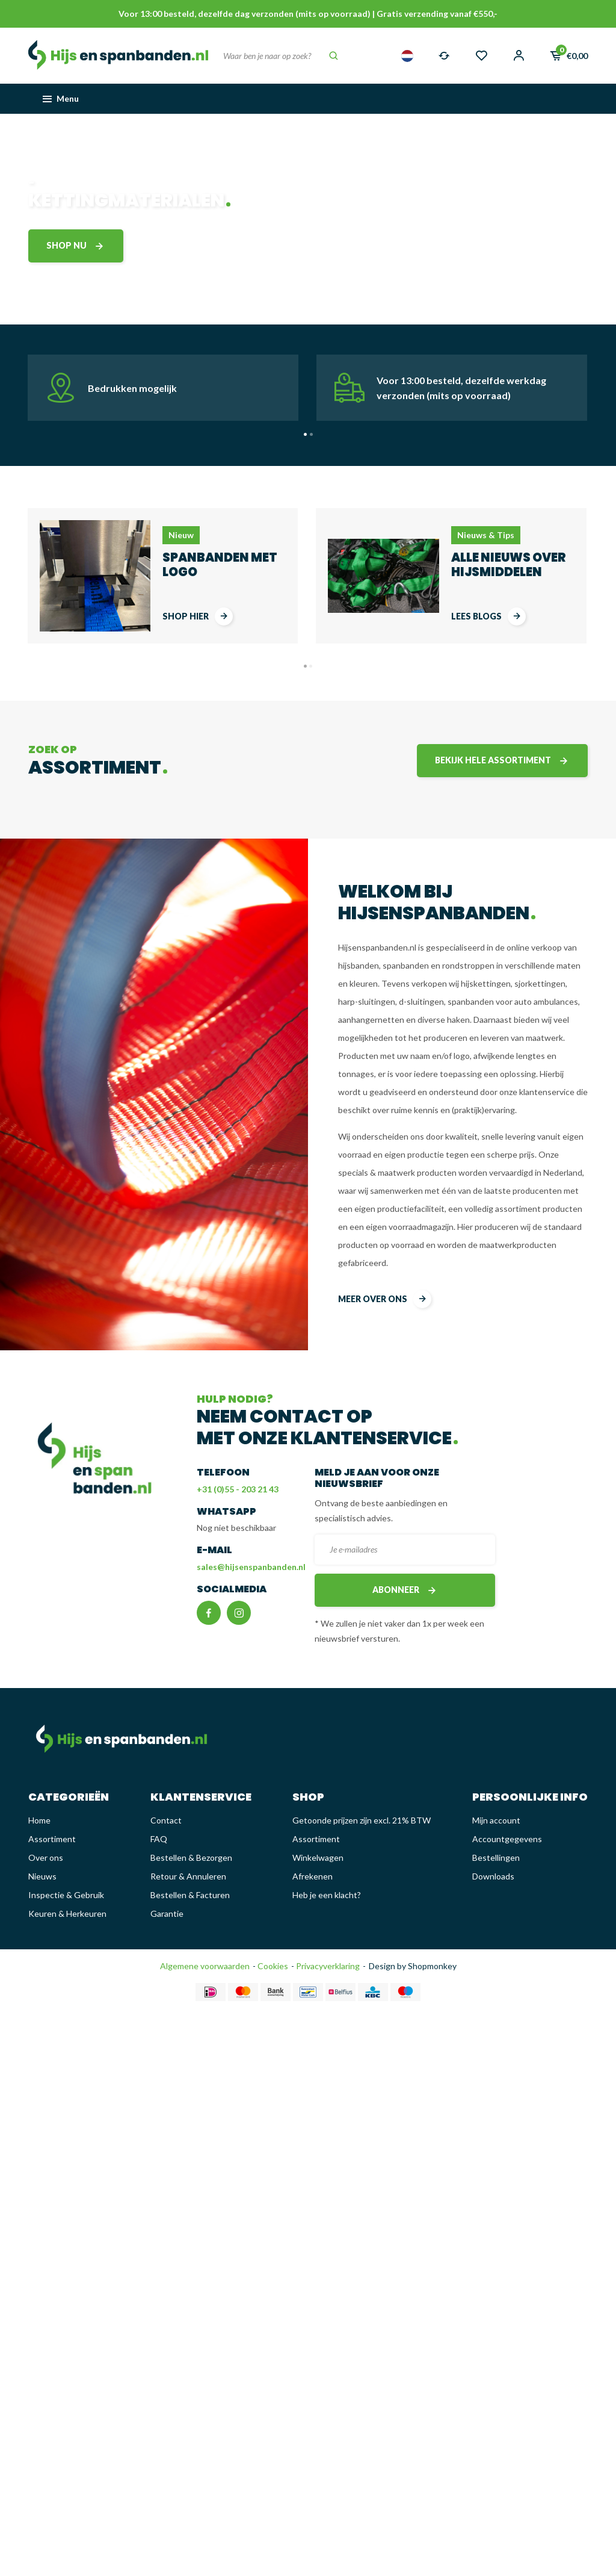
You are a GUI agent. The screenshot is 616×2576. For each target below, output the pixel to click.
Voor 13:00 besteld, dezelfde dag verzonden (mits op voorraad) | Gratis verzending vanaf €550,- (308, 13)
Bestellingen (496, 1857)
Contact (166, 1820)
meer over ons (384, 1299)
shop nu (75, 246)
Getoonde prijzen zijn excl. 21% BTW (361, 1820)
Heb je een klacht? (326, 1895)
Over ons (45, 1857)
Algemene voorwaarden (205, 1966)
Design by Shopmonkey (413, 1966)
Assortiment (52, 1839)
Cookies (272, 1966)
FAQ (158, 1839)
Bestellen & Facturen (190, 1895)
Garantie (166, 1913)
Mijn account (496, 1820)
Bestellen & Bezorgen (191, 1857)
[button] (305, 434)
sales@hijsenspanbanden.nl (251, 1567)
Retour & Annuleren (188, 1876)
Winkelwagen (317, 1857)
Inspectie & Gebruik (66, 1895)
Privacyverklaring (327, 1966)
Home (39, 1820)
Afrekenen (312, 1876)
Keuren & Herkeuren (67, 1913)
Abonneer (405, 1590)
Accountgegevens (507, 1839)
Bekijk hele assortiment (502, 760)
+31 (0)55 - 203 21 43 (238, 1489)
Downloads (493, 1876)
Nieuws (42, 1876)
